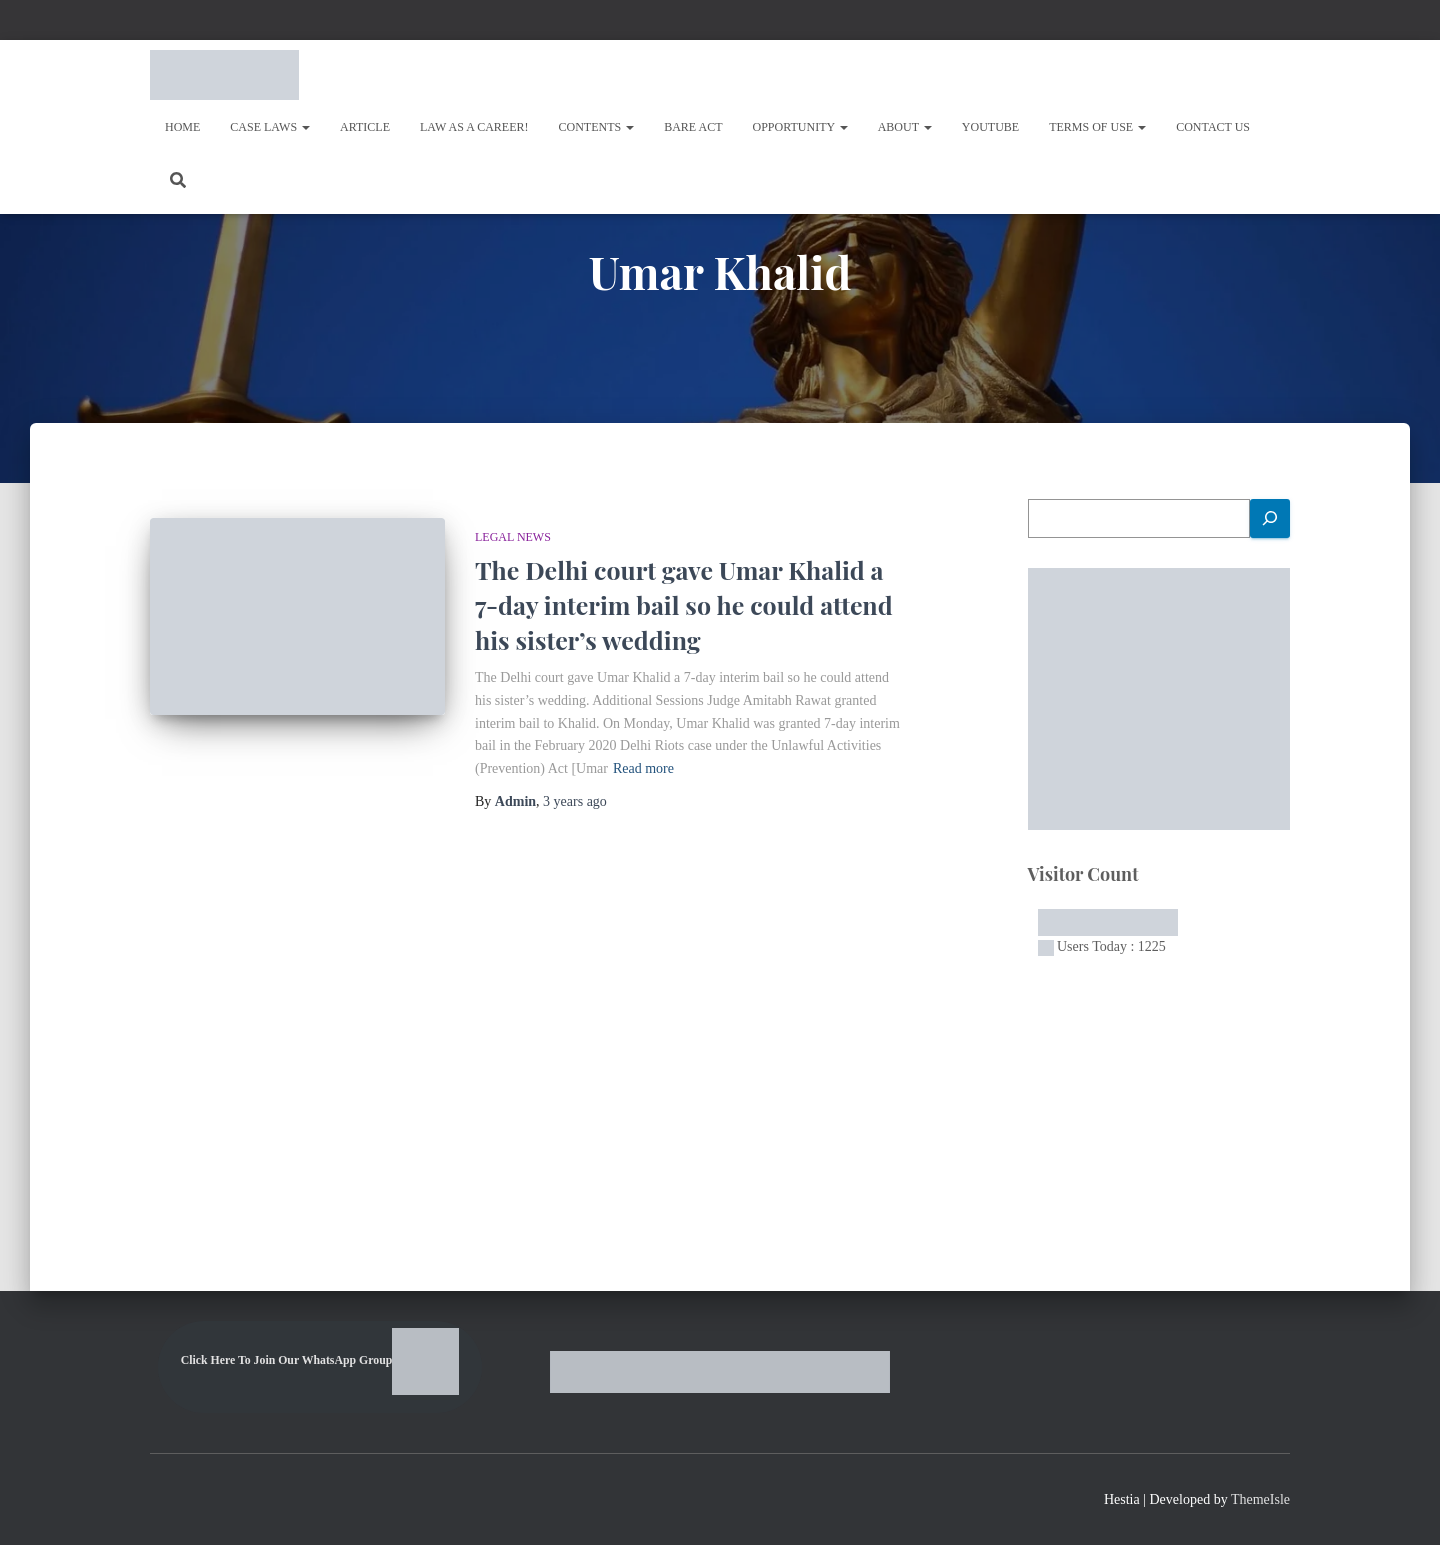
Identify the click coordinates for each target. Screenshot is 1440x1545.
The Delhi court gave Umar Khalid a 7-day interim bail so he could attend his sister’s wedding (684, 604)
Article (365, 127)
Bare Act (693, 127)
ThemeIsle (1260, 1499)
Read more (643, 768)
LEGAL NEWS (513, 537)
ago (575, 801)
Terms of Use (1097, 127)
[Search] (1270, 518)
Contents (597, 127)
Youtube (990, 127)
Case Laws (270, 127)
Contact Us (1213, 127)
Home (182, 127)
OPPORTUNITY (800, 127)
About (905, 127)
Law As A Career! (474, 127)
